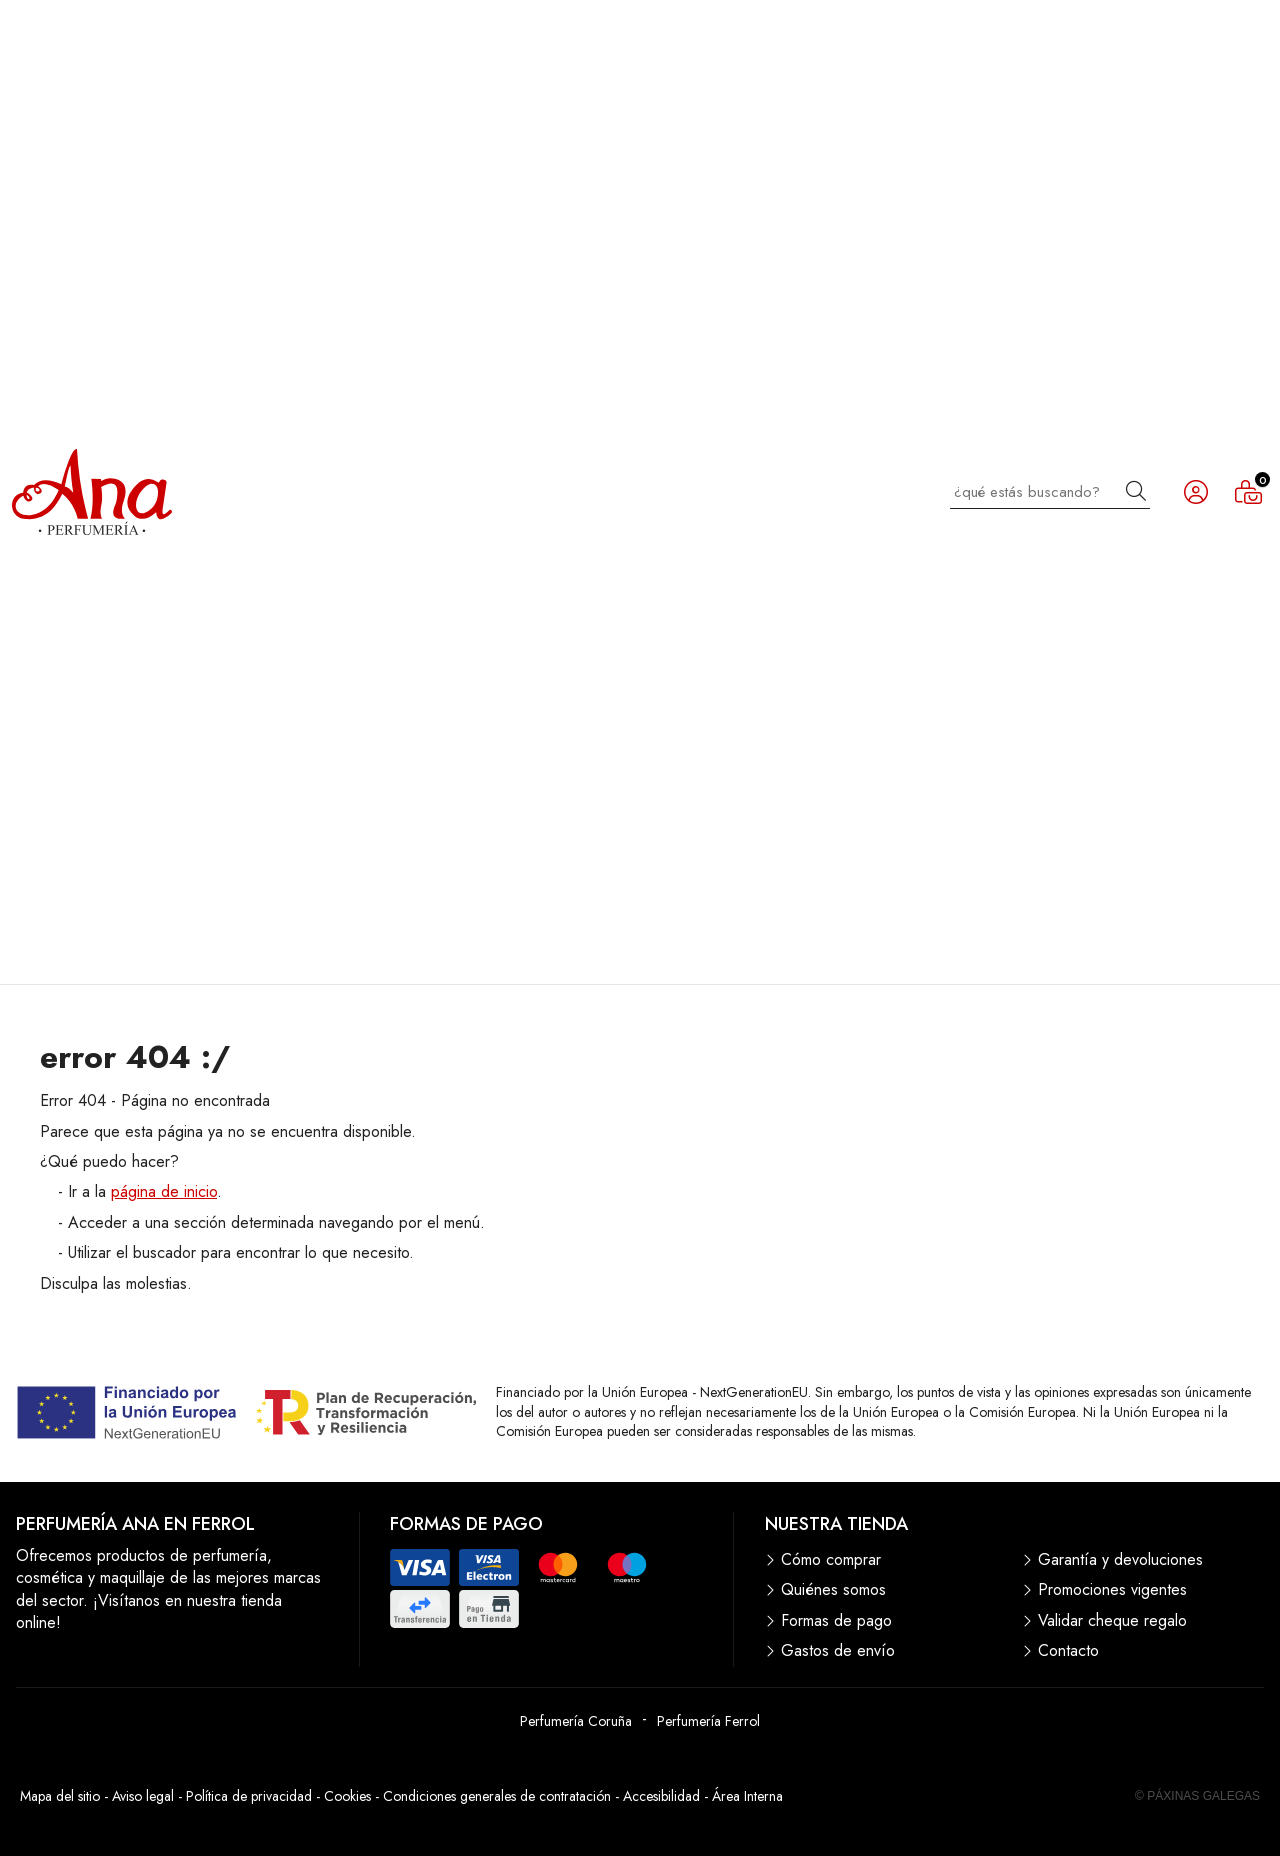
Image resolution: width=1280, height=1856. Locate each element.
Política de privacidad (249, 1796)
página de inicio (164, 1191)
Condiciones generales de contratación (497, 1796)
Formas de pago (836, 1621)
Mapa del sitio (60, 1796)
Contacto (1068, 1651)
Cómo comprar (831, 1560)
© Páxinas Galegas (1197, 1796)
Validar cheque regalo (1112, 1621)
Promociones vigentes (1112, 1590)
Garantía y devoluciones (1120, 1560)
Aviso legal (143, 1796)
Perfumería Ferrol (708, 1721)
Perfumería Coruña (576, 1721)
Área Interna (747, 1796)
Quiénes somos (833, 1590)
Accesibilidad (661, 1796)
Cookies (347, 1796)
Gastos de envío (838, 1651)
